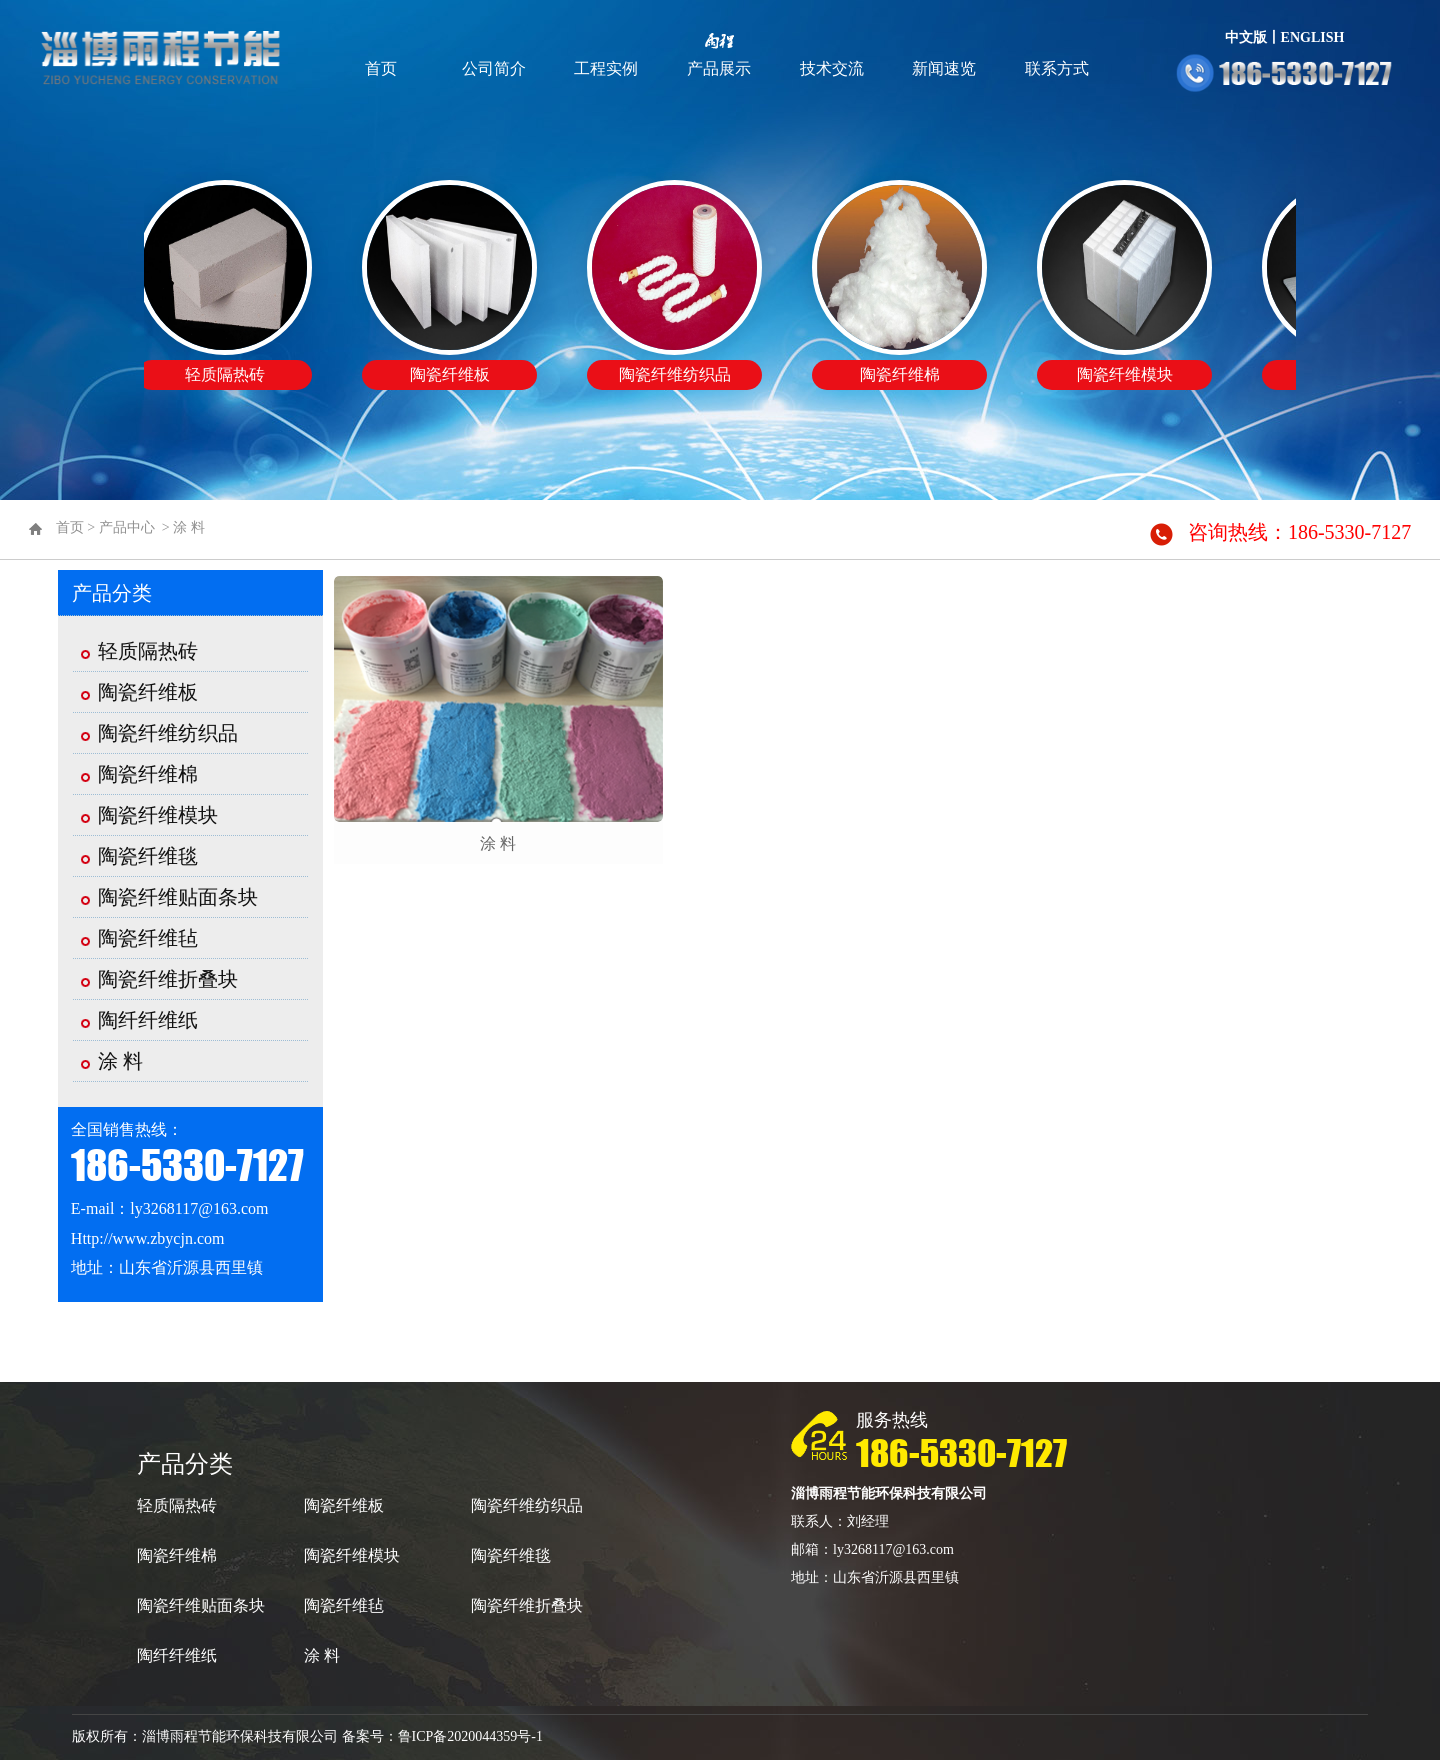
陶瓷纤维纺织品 (168, 733)
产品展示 (719, 68)
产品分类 (112, 593)
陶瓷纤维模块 (158, 815)
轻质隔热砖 (148, 651)
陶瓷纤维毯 (148, 856)
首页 (381, 68)
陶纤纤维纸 (148, 1020)
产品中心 (127, 527)
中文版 (1246, 37)
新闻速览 (944, 68)
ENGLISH (1313, 37)
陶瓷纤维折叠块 (168, 979)
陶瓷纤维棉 (148, 774)
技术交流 (832, 68)
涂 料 (189, 527)
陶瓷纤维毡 (148, 938)
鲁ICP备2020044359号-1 (470, 1736)
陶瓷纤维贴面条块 (178, 897)
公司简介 (494, 68)
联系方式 (1057, 68)
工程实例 (606, 68)
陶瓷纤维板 (148, 692)
